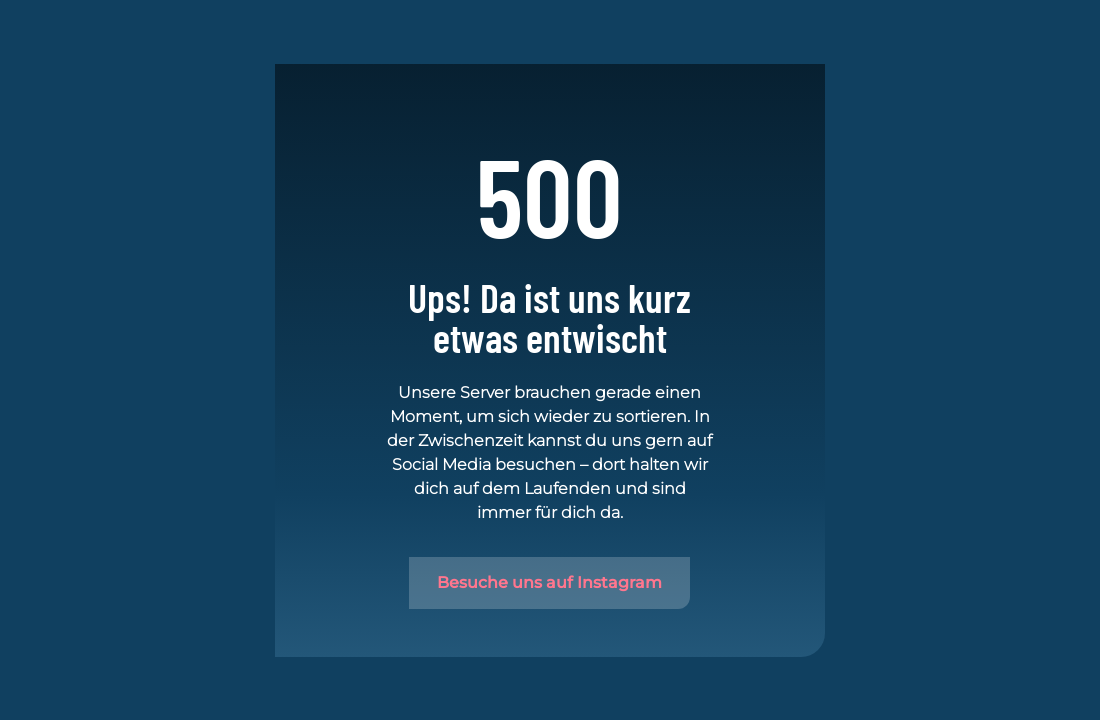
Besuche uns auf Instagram (549, 582)
